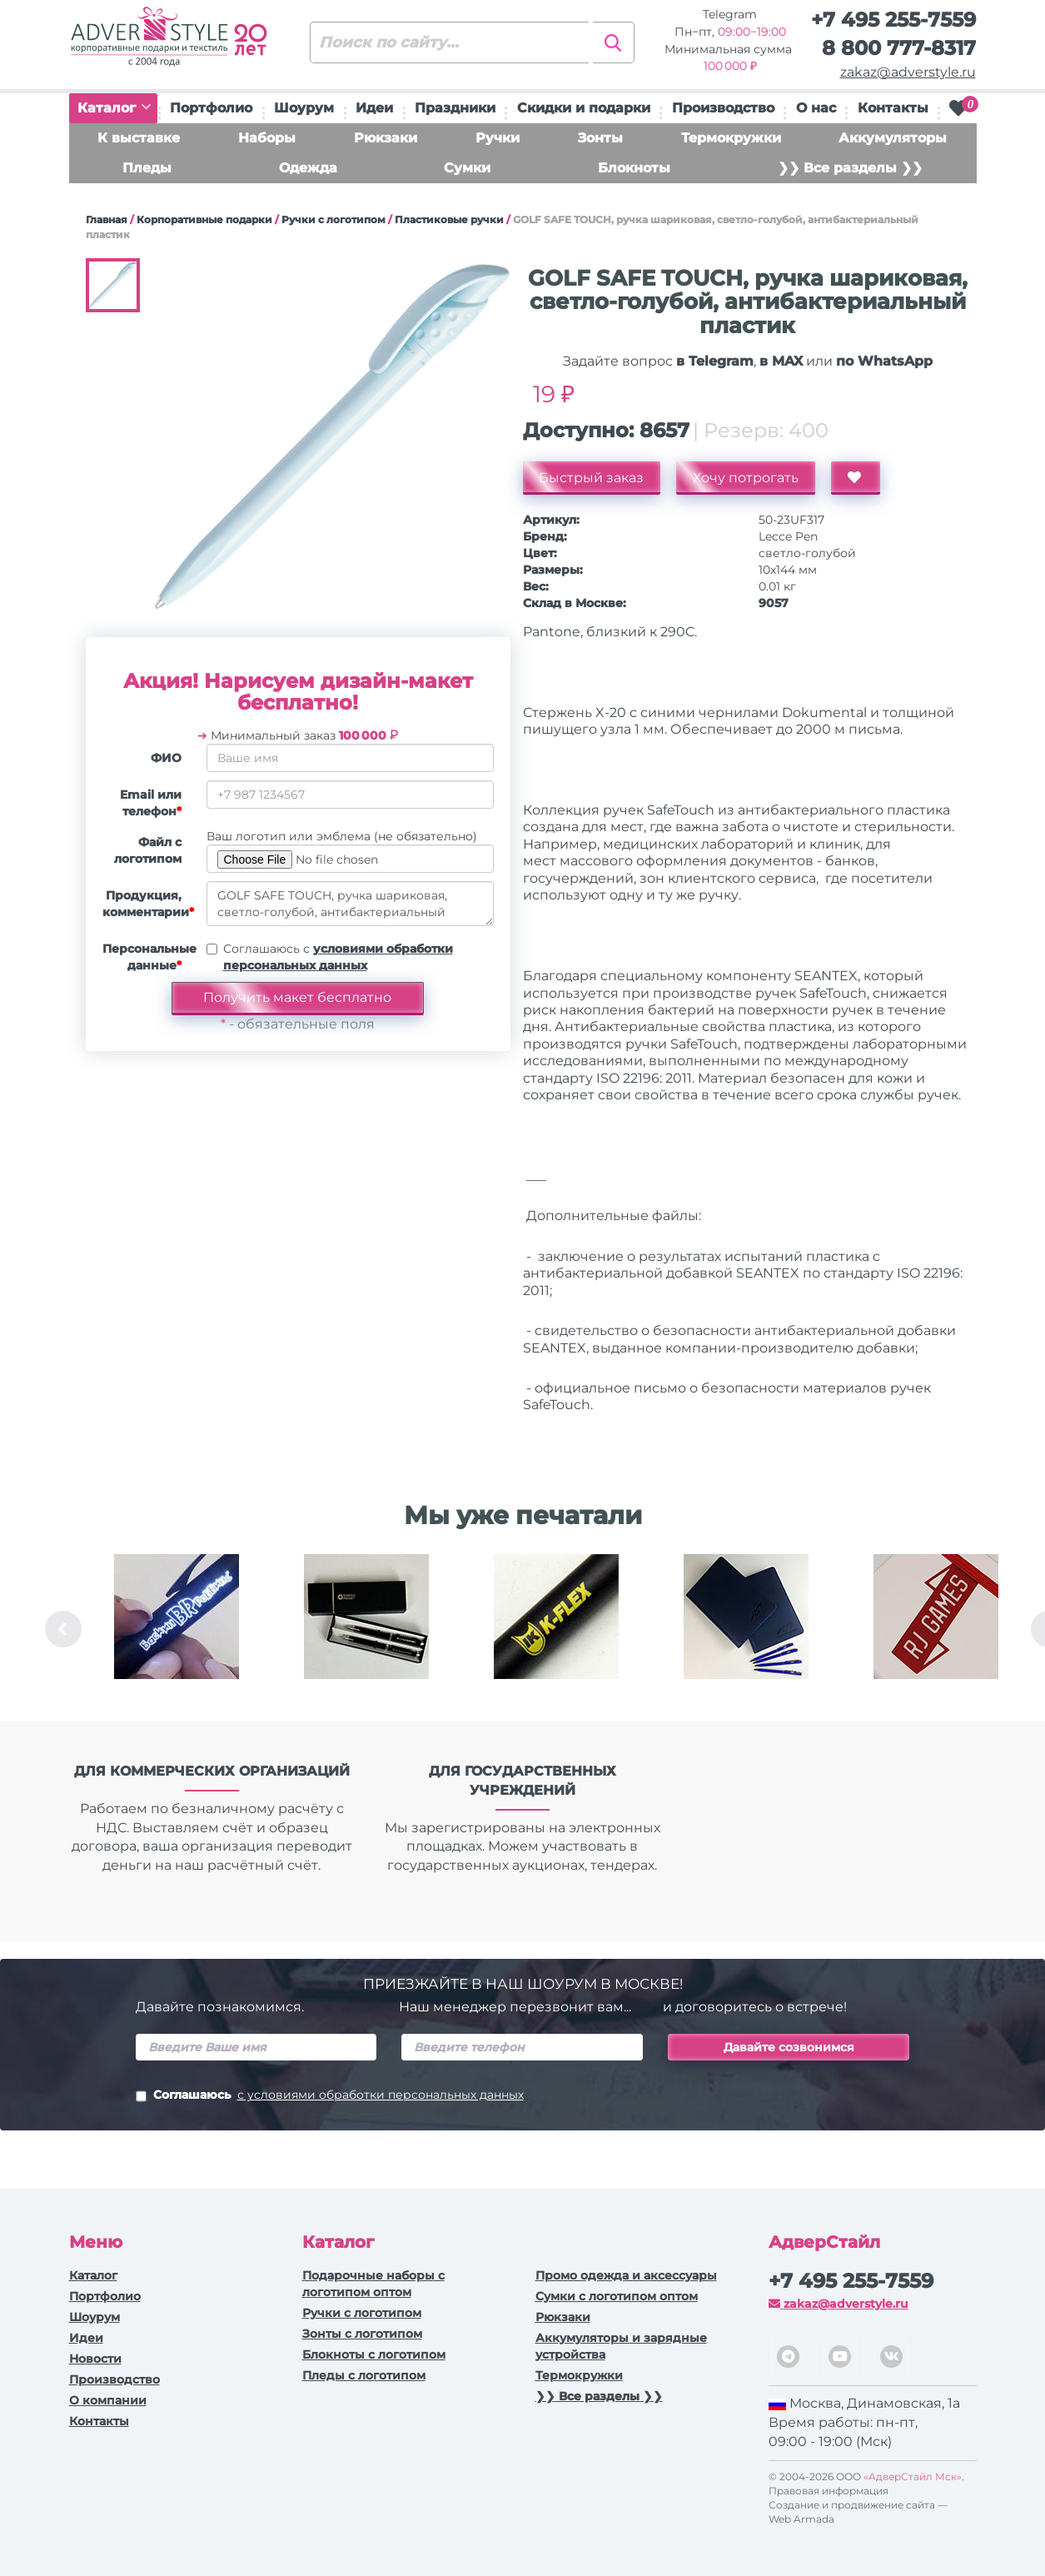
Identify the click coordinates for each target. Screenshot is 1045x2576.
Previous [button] (63, 1629)
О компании (108, 2400)
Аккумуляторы (892, 138)
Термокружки (731, 138)
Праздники (455, 108)
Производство (723, 108)
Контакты (893, 108)
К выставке (138, 138)
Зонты (600, 138)
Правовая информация (828, 2490)
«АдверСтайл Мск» (912, 2476)
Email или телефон (151, 803)
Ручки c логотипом (333, 219)
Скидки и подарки (583, 108)
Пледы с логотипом (363, 2375)
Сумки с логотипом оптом (616, 2296)
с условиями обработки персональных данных (380, 2094)
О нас (816, 108)
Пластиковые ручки (449, 219)
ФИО (166, 757)
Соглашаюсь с (338, 957)
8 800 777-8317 (899, 48)
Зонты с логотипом (362, 2333)
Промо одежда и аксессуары (626, 2275)
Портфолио (211, 108)
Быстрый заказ (592, 478)
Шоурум (304, 108)
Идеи (374, 108)
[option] (176, 1629)
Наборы (267, 138)
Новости (95, 2358)
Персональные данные (148, 957)
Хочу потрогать (746, 478)
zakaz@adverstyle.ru (908, 72)
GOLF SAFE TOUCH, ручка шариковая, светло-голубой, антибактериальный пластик (350, 903)
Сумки (467, 168)
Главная (106, 219)
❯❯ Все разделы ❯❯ (850, 168)
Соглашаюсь (330, 2096)
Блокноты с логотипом (373, 2354)
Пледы (147, 168)
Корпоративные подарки (204, 219)
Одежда (308, 168)
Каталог (114, 108)
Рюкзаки (385, 138)
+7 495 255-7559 (893, 19)
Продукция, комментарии (148, 903)
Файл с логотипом (148, 850)
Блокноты (634, 168)
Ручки (497, 138)
